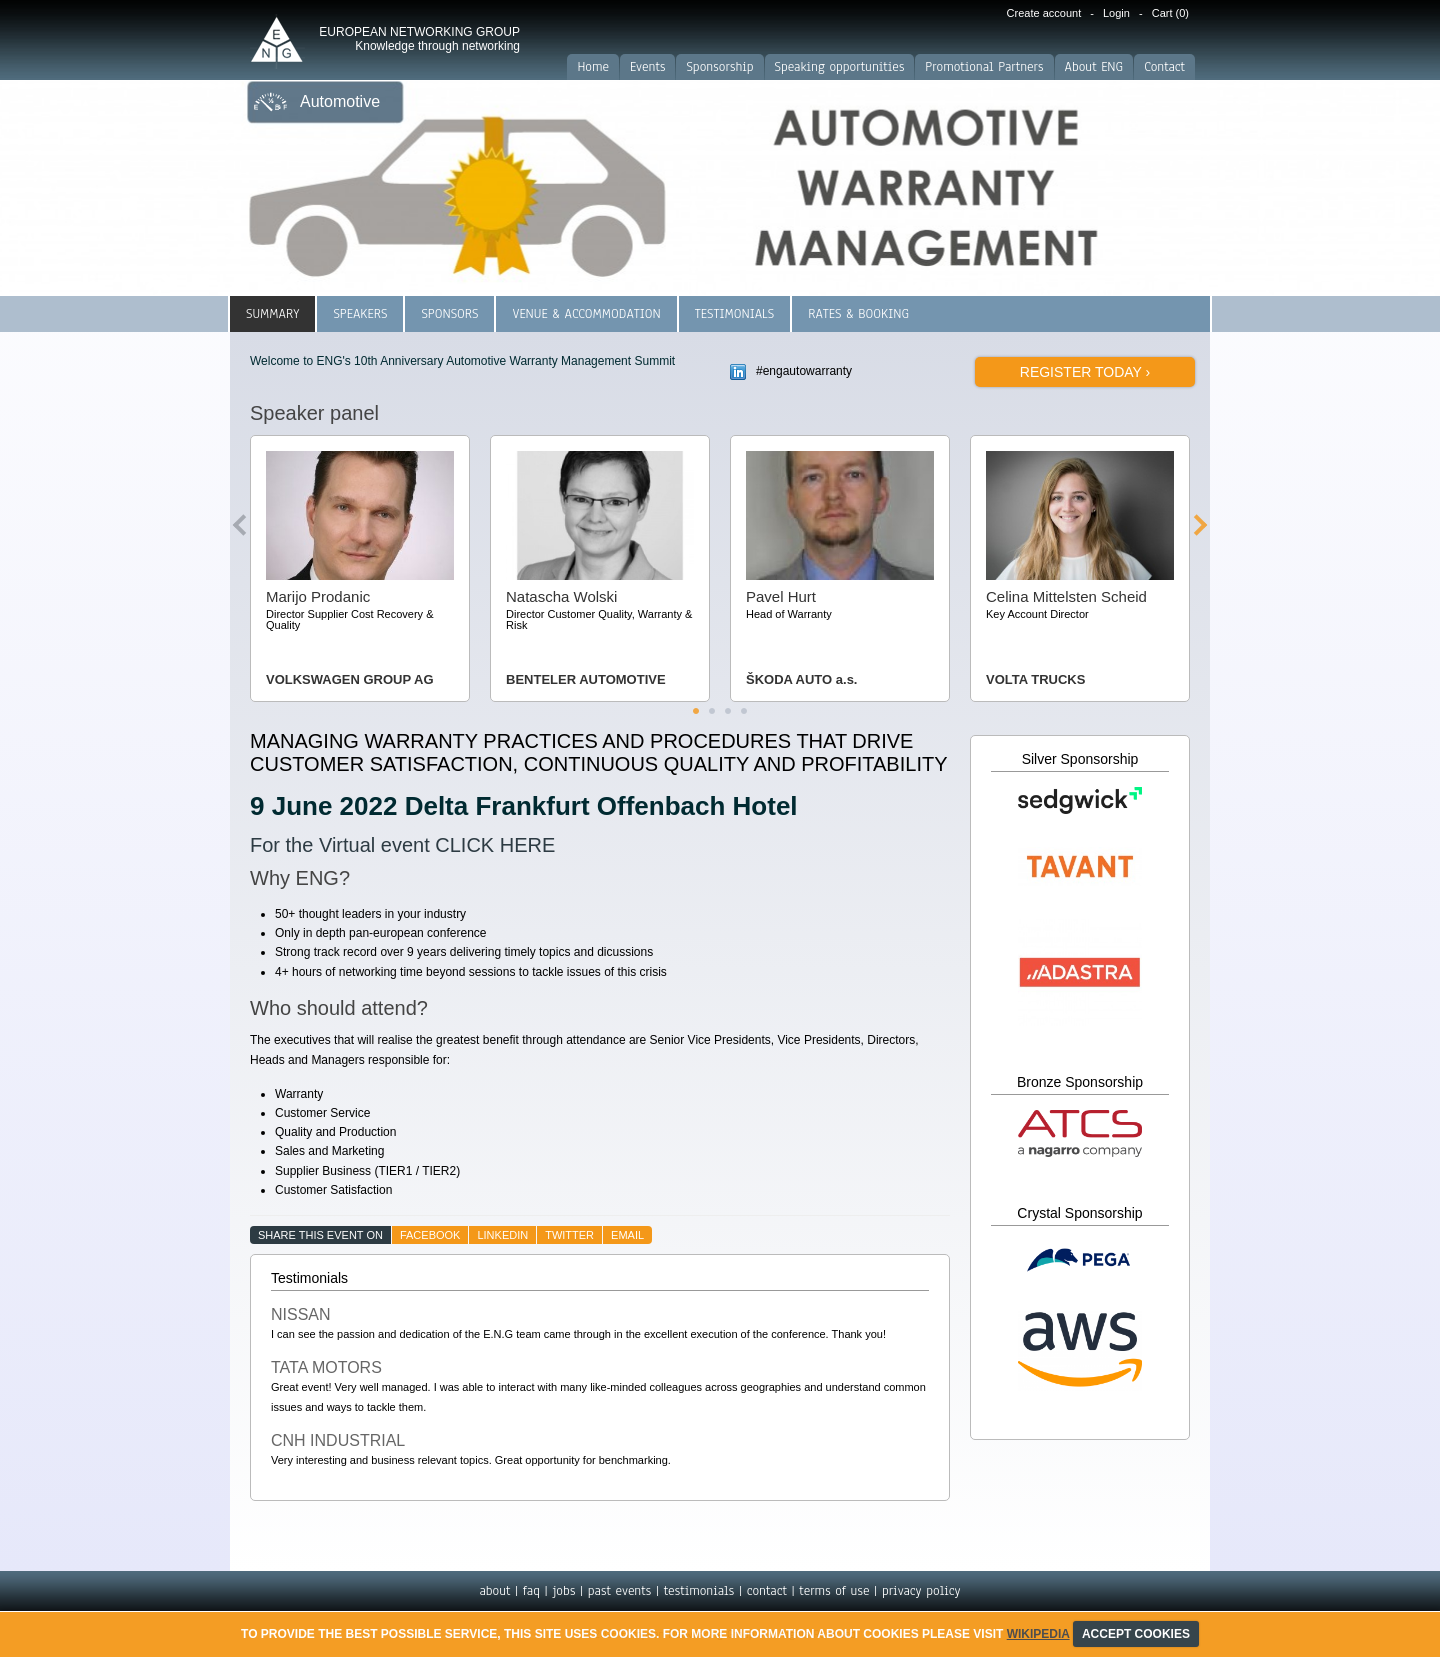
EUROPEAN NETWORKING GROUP (419, 39)
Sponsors (449, 314)
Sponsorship (719, 67)
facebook (430, 1235)
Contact (1164, 67)
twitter (569, 1235)
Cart (1170, 13)
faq (531, 1591)
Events (647, 67)
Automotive (340, 101)
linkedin (502, 1235)
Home (593, 67)
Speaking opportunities (840, 67)
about (494, 1591)
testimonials (699, 1591)
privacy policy (921, 1591)
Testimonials (734, 314)
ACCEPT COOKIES (1136, 1634)
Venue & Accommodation (586, 314)
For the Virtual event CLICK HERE (402, 845)
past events (619, 1591)
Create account (1044, 13)
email (627, 1235)
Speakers (360, 314)
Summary (272, 314)
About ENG (1094, 67)
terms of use (834, 1591)
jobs (563, 1591)
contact (767, 1591)
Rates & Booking (858, 314)
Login (1116, 13)
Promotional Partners (984, 67)
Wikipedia (1038, 1634)
